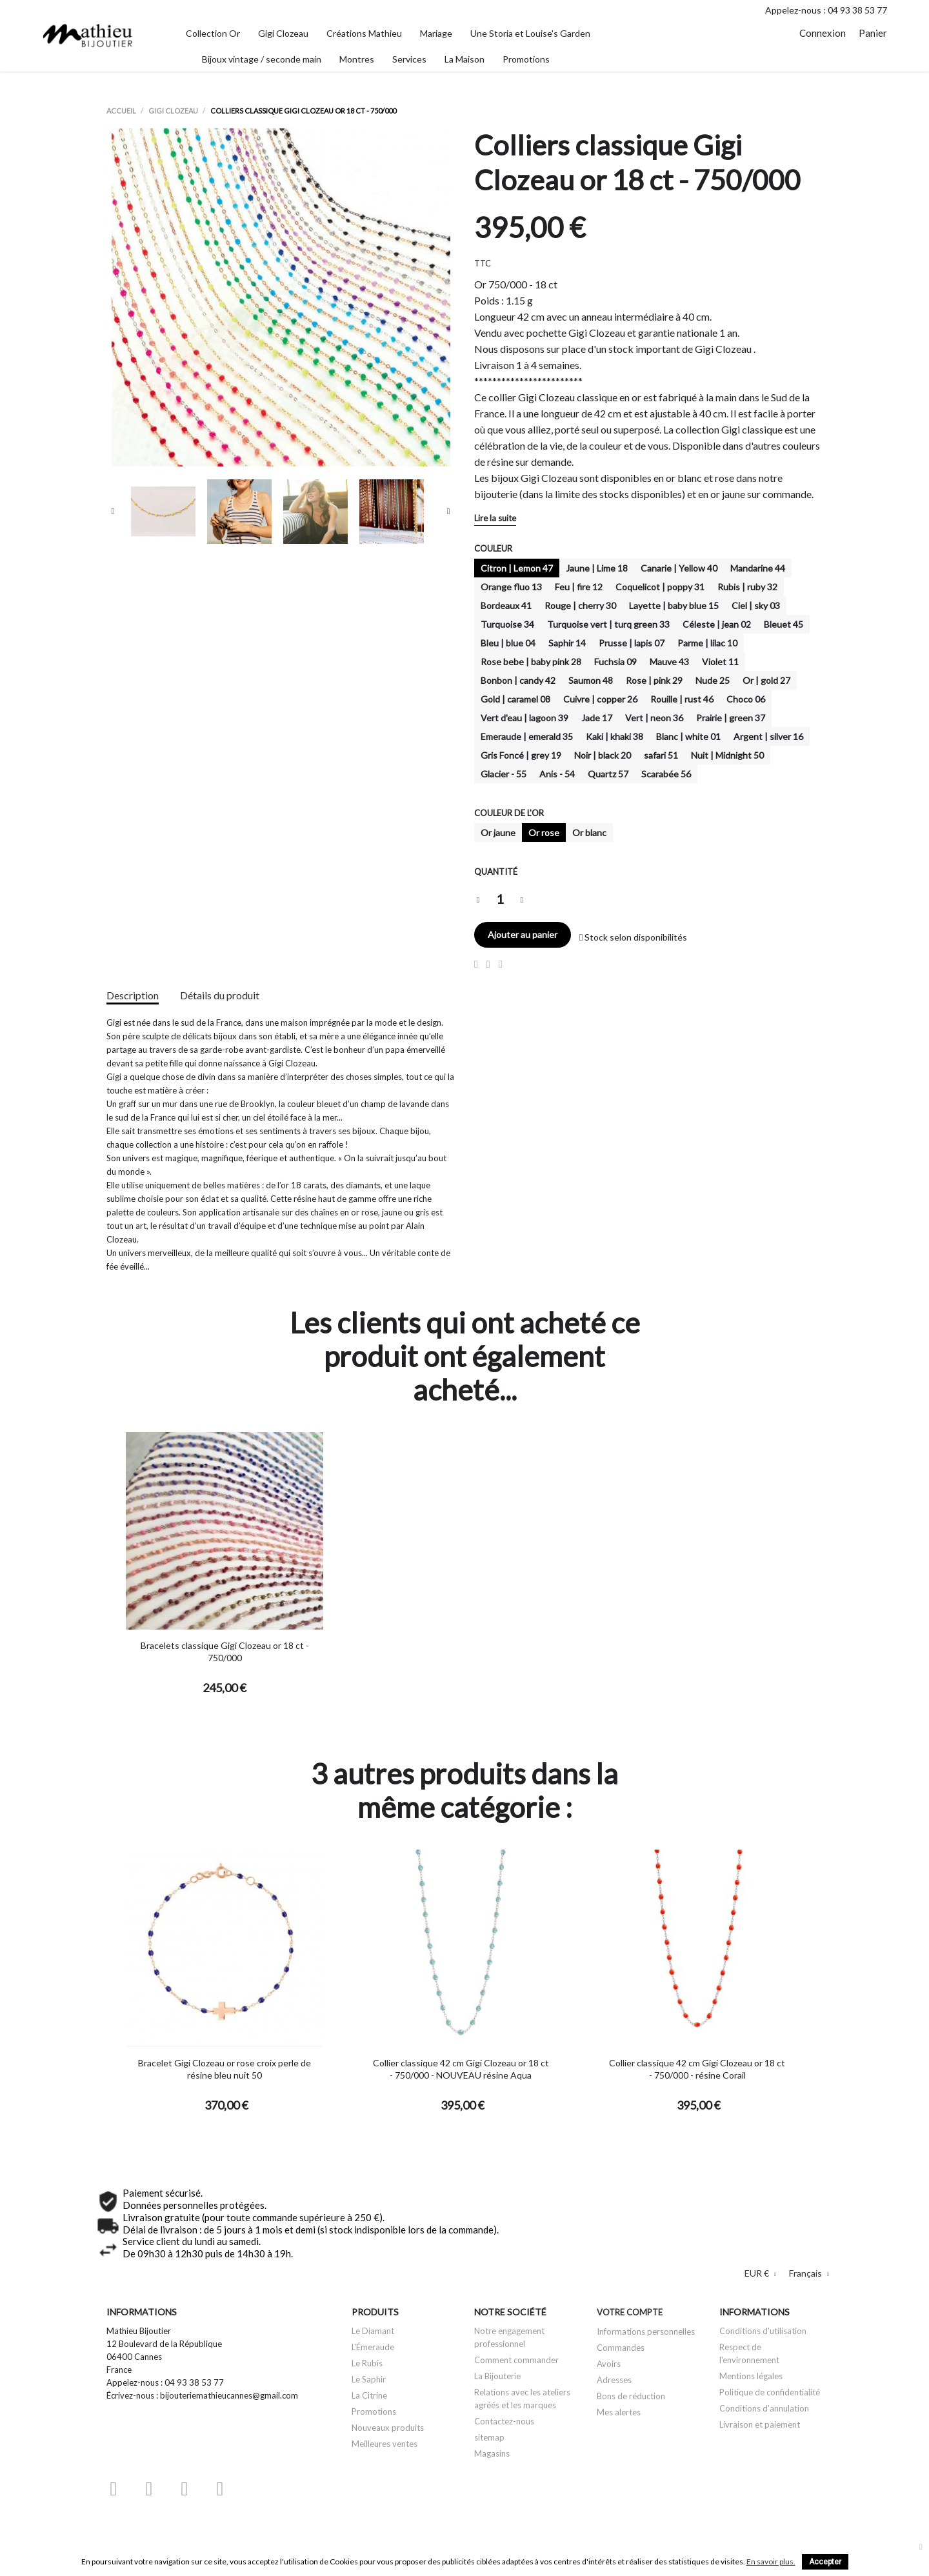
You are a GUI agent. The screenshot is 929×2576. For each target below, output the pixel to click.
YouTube (149, 2488)
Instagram (220, 2488)
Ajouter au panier (522, 934)
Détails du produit (219, 995)
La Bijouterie (497, 2376)
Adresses (614, 2380)
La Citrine (369, 2395)
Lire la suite (495, 518)
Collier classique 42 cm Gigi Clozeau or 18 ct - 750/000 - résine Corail (697, 2069)
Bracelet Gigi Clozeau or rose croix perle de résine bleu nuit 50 (224, 2069)
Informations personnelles (646, 2331)
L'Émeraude (373, 2347)
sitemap (489, 2437)
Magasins (492, 2453)
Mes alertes (619, 2412)
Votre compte (630, 2312)
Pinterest (501, 964)
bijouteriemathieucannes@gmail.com (229, 2395)
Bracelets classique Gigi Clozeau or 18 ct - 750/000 (225, 1651)
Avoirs (609, 2364)
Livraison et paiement (759, 2424)
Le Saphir (369, 2379)
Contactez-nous (504, 2421)
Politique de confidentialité (769, 2392)
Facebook (113, 2488)
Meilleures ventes (384, 2444)
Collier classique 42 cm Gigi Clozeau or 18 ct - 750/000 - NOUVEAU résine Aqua (461, 2069)
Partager (476, 964)
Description (132, 995)
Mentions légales (751, 2376)
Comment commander (516, 2360)
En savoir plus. (770, 2561)
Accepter (825, 2561)
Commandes (620, 2347)
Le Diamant (373, 2331)
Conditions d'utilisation (762, 2331)
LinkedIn (255, 2488)
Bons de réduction (631, 2396)
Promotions (374, 2411)
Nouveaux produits (388, 2427)
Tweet (488, 964)
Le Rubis (367, 2363)
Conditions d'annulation (764, 2408)
